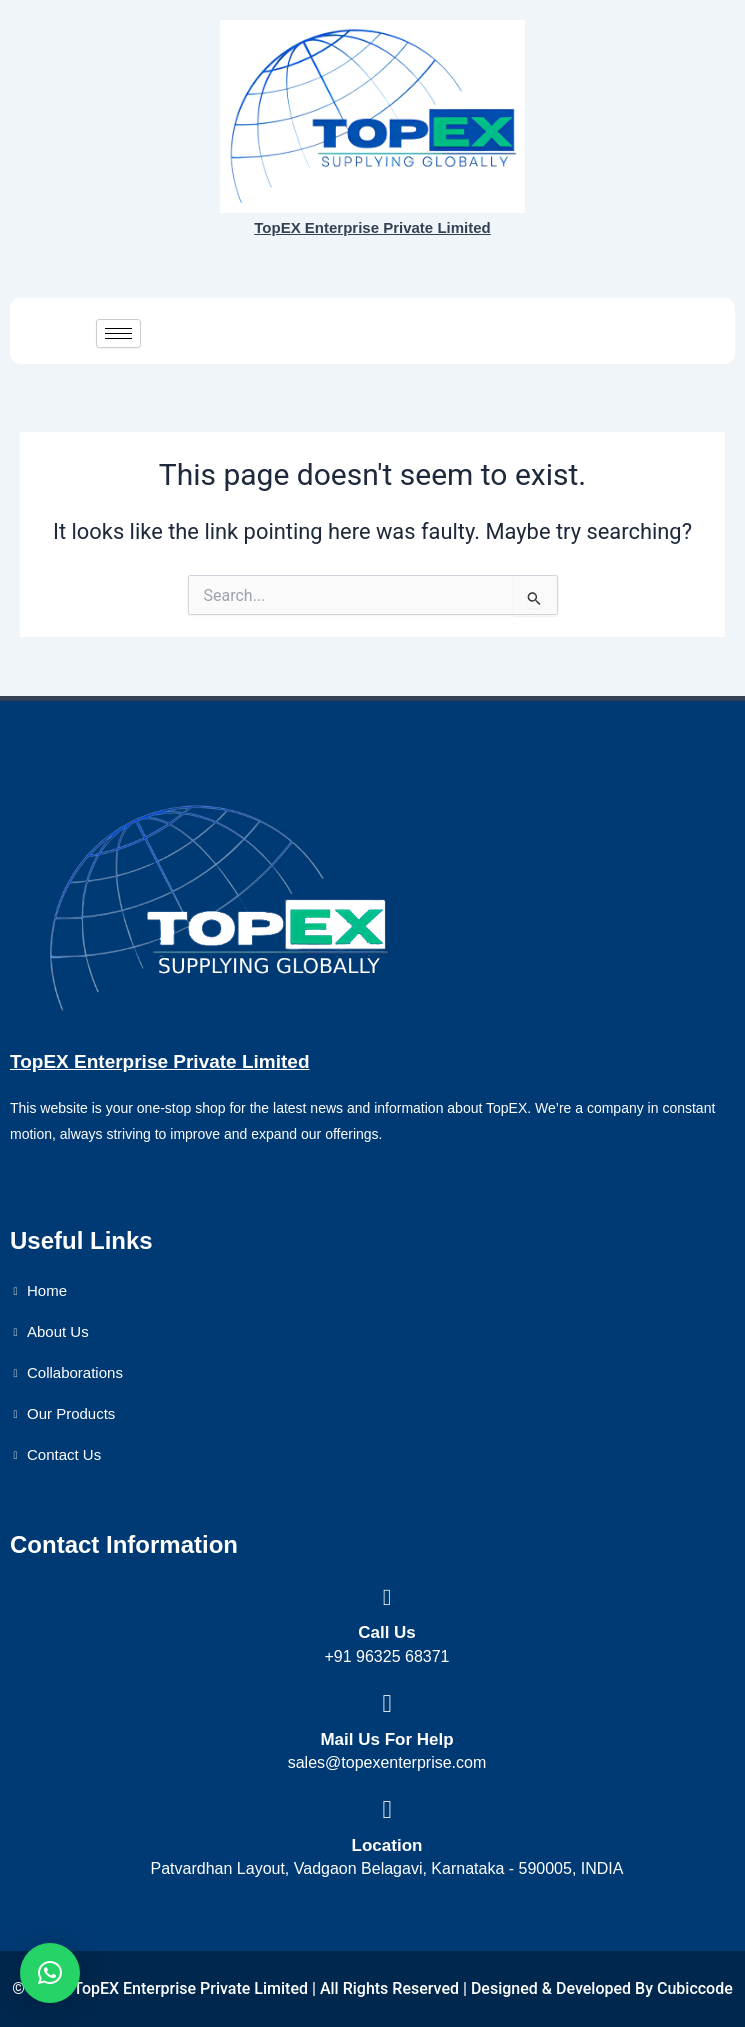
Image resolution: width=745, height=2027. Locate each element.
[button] (50, 1973)
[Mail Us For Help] (387, 1703)
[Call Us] (387, 1597)
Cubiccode (695, 1988)
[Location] (387, 1809)
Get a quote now (636, 330)
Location (387, 1845)
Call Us (387, 1632)
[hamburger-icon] (118, 333)
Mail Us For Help (386, 1739)
